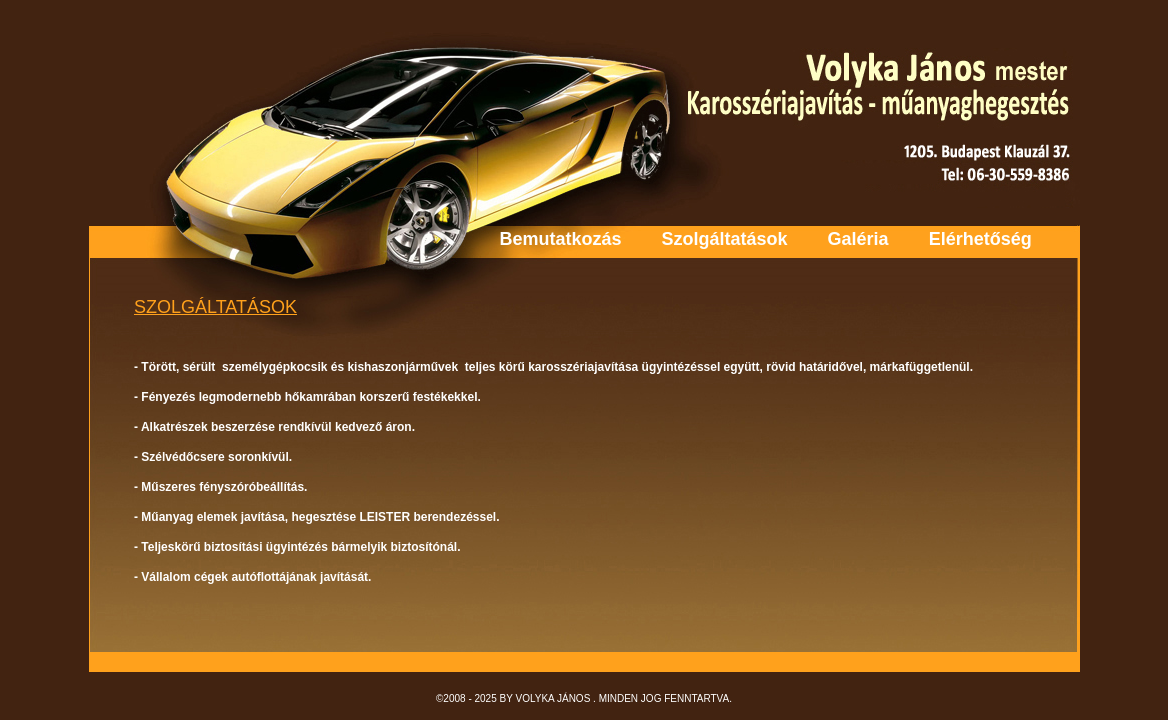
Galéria (858, 239)
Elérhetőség (980, 239)
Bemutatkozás (561, 239)
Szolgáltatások (725, 239)
